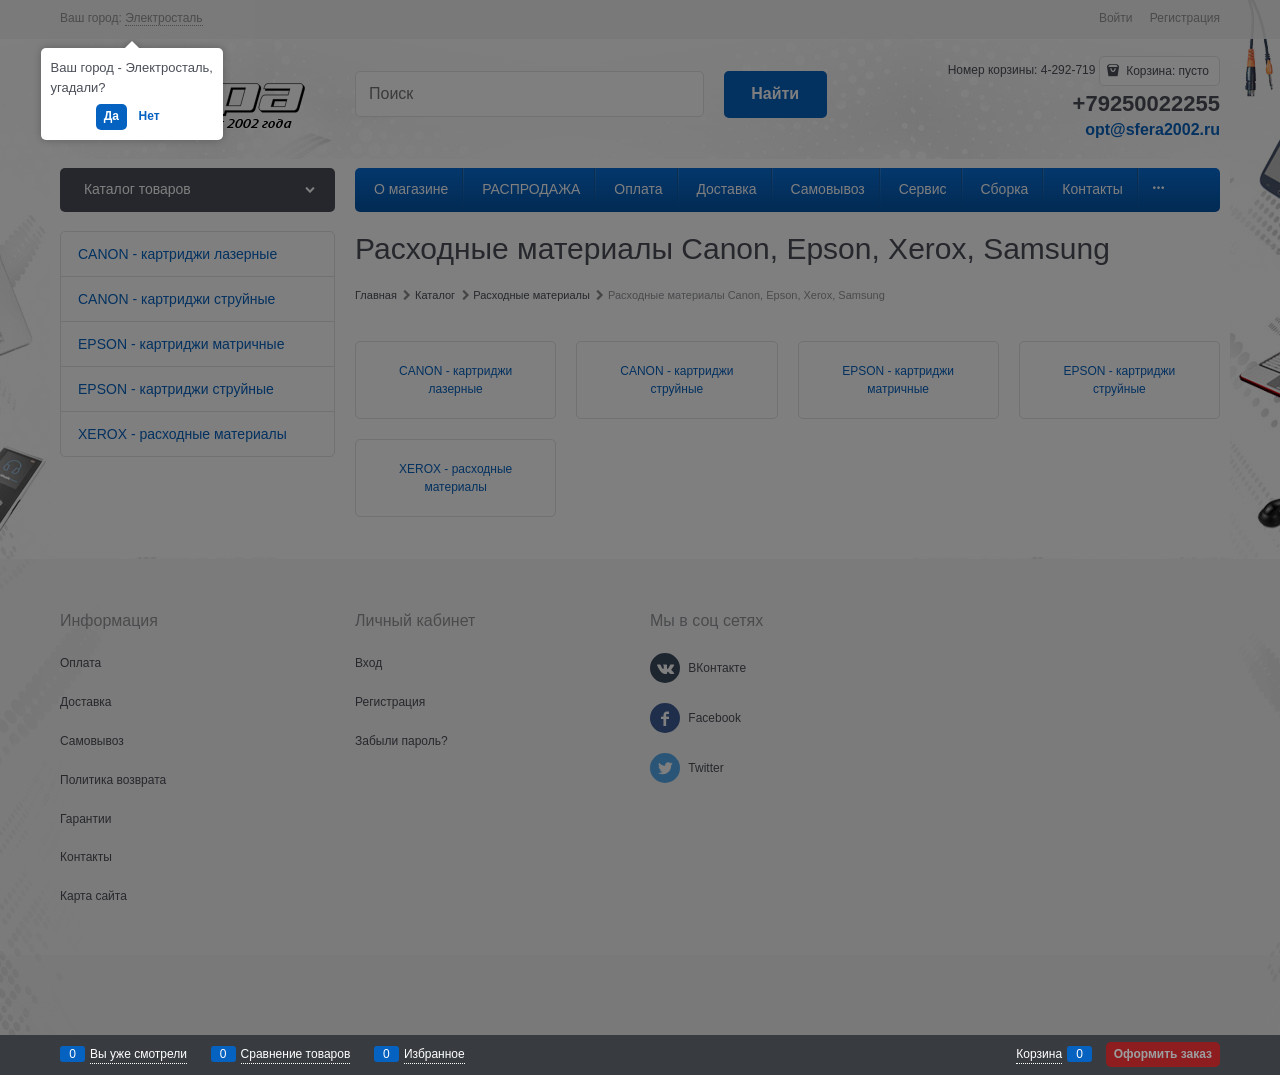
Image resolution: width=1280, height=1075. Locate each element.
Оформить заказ (1163, 1054)
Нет (149, 116)
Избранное (434, 1054)
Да (111, 116)
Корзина (1039, 1054)
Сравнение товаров (296, 1054)
